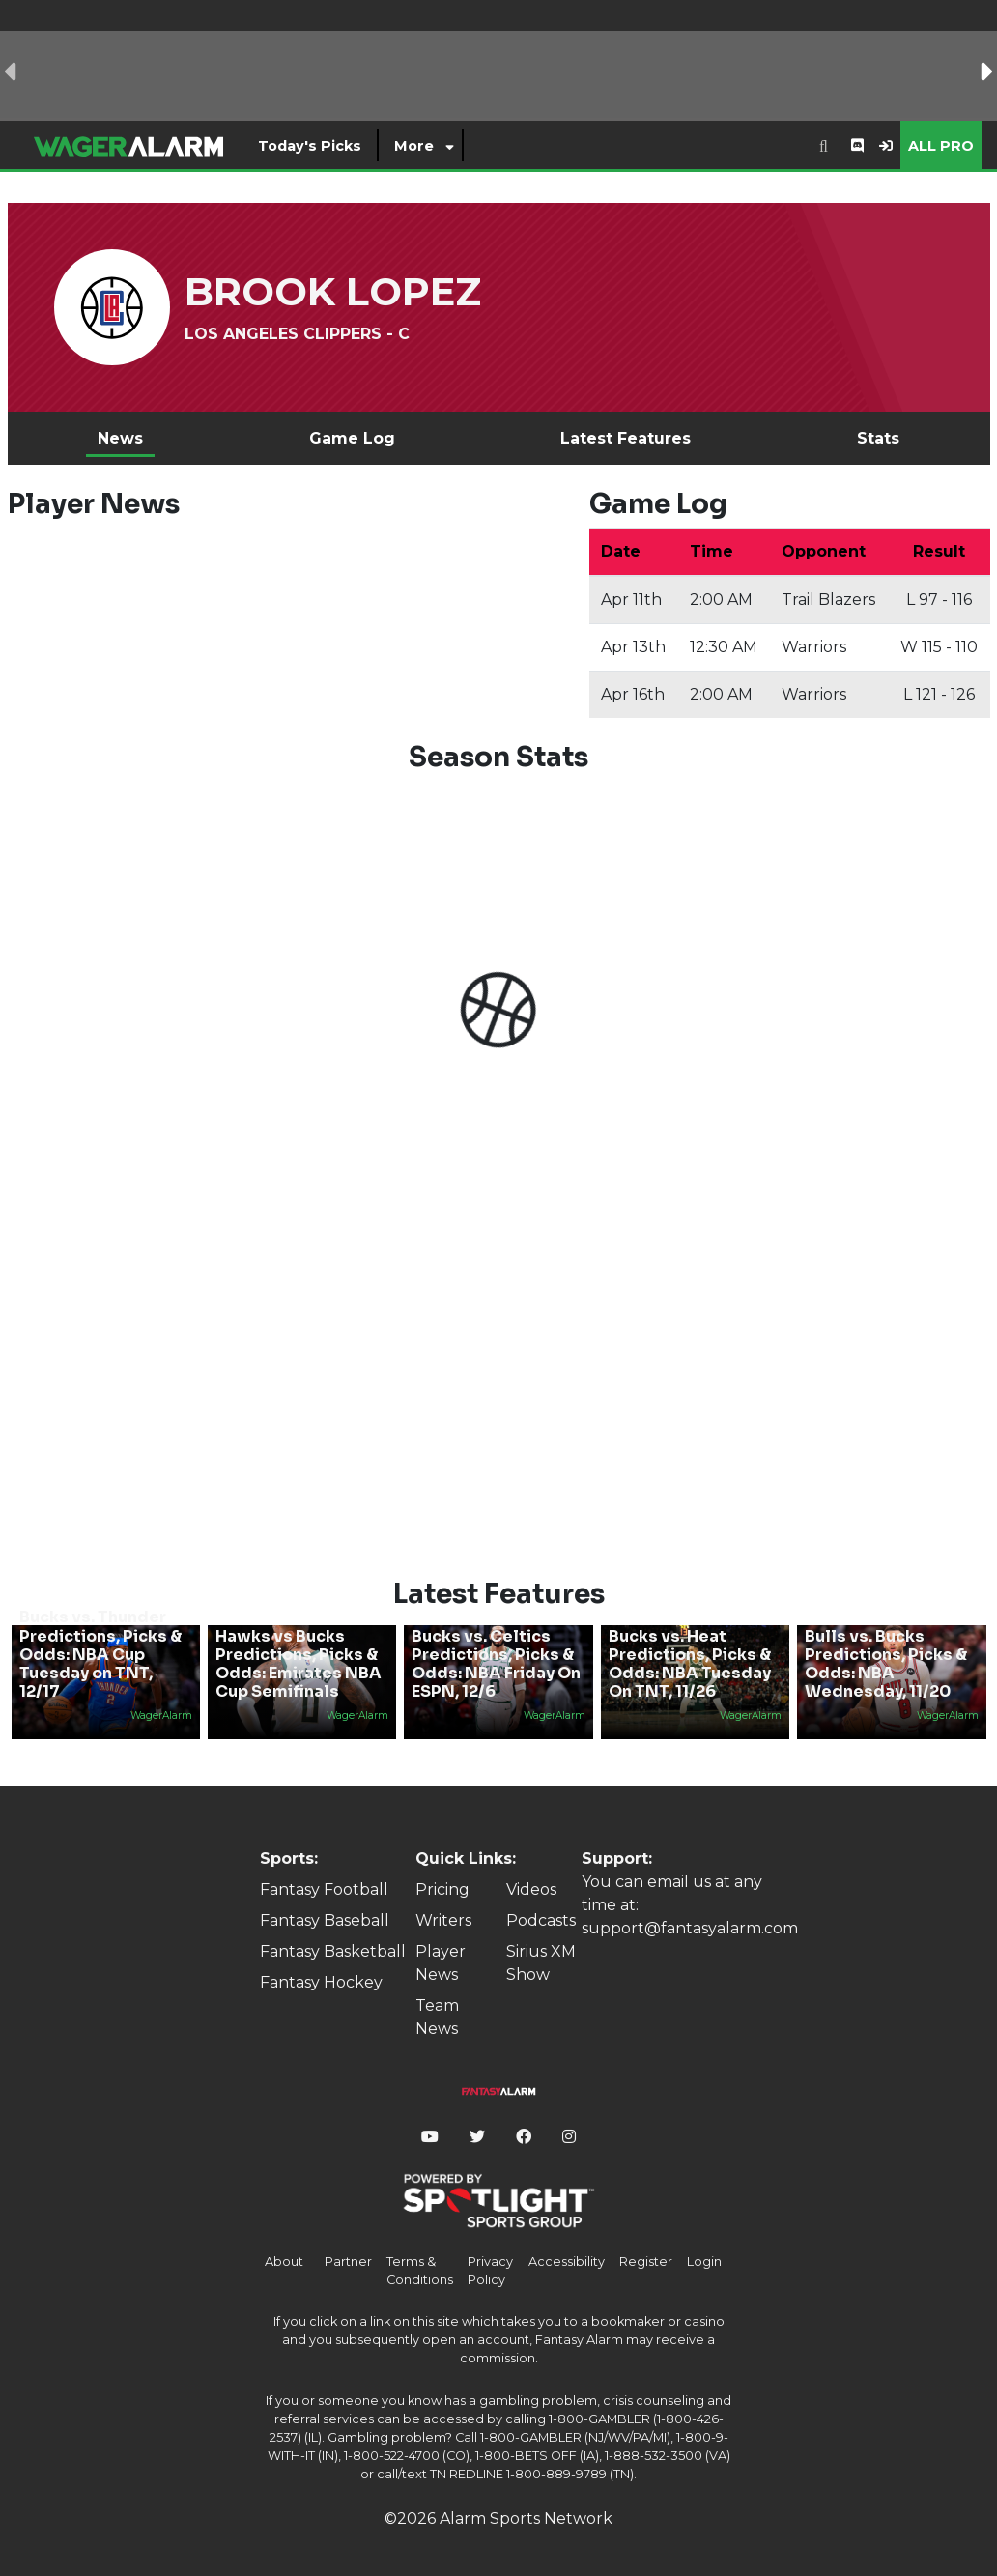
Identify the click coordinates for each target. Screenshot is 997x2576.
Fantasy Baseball (324, 1920)
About (284, 2261)
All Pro (941, 146)
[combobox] (824, 144)
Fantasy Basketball (333, 1951)
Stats (878, 438)
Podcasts (541, 1920)
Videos (531, 1889)
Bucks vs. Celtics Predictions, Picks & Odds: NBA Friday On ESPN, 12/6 (496, 1664)
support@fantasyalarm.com (690, 1928)
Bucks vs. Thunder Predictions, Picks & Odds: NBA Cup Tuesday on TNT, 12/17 (100, 1654)
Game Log (352, 438)
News (120, 438)
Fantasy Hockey (321, 1982)
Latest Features (625, 438)
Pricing (442, 1889)
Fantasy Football (324, 1889)
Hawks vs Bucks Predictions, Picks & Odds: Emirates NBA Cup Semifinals (298, 1664)
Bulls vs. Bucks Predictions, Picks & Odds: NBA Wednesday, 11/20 (886, 1664)
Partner (348, 2261)
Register (645, 2261)
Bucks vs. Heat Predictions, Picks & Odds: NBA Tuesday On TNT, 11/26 (690, 1664)
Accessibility (566, 2261)
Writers (443, 1920)
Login (704, 2261)
